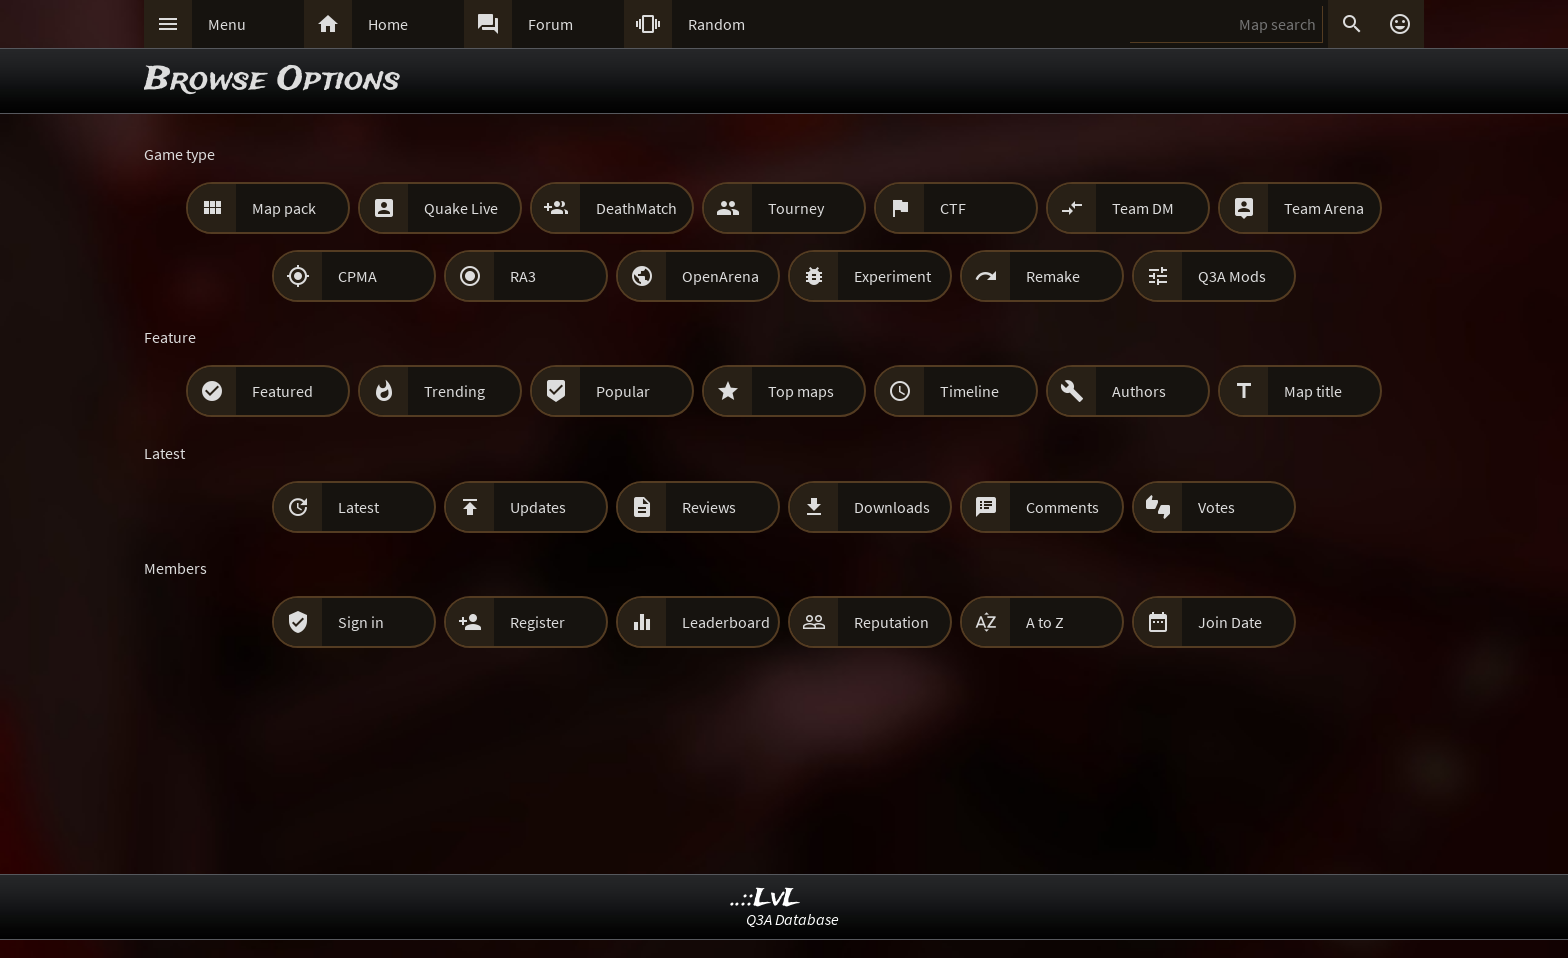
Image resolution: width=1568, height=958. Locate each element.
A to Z (1045, 622)
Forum (550, 24)
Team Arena (1324, 208)
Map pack (284, 208)
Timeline (969, 391)
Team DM (1143, 208)
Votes (1216, 507)
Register (537, 622)
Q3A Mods (1232, 276)
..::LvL (765, 898)
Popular (623, 391)
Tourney (796, 208)
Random (716, 24)
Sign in (361, 622)
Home (388, 24)
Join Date (1230, 622)
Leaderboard (726, 622)
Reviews (709, 507)
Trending (454, 391)
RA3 (523, 276)
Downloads (892, 507)
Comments (1062, 507)
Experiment (892, 276)
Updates (538, 507)
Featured (282, 391)
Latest (358, 507)
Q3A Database (792, 919)
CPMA (357, 276)
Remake (1053, 276)
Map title (1313, 391)
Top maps (801, 391)
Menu (227, 24)
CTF (953, 208)
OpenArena (720, 276)
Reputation (891, 622)
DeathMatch (636, 208)
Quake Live (461, 208)
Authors (1139, 391)
